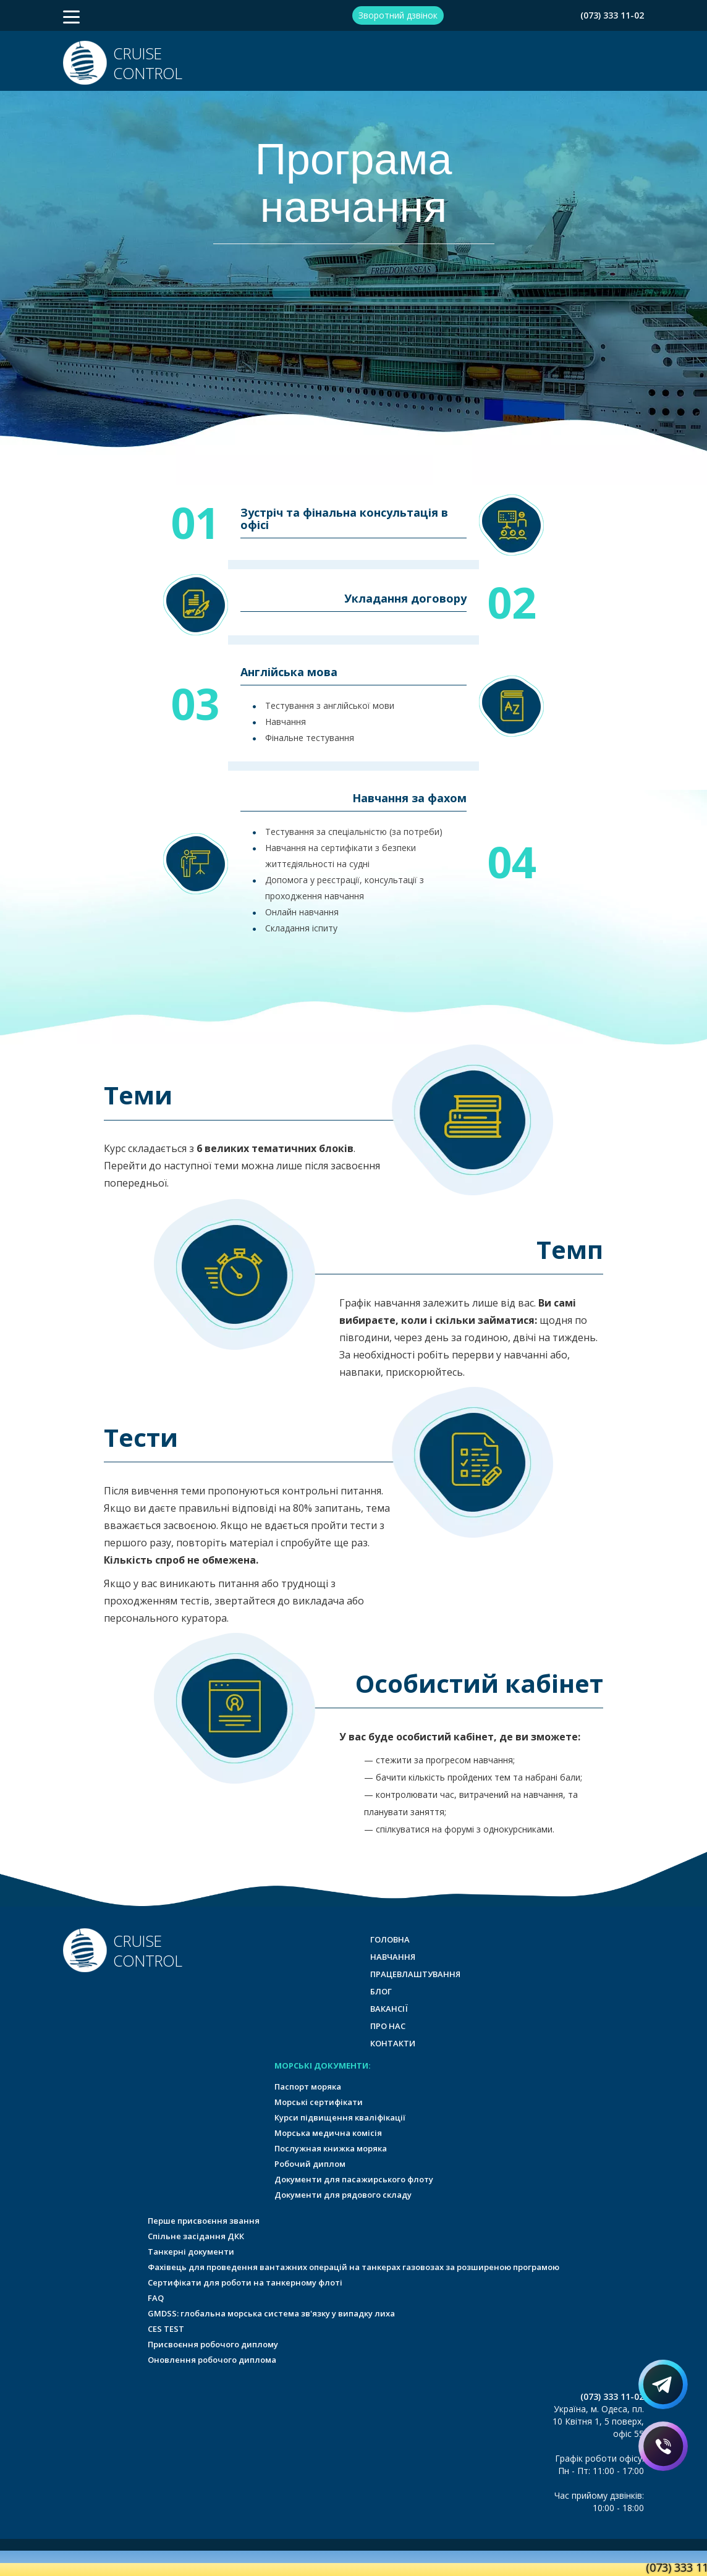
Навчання (392, 1956)
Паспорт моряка (307, 2086)
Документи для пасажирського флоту (353, 2179)
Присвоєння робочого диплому (213, 2344)
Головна (390, 1939)
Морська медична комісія (328, 2132)
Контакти (392, 2043)
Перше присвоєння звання (204, 2220)
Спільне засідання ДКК (196, 2236)
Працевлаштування (415, 1974)
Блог (381, 1991)
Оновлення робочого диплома (212, 2359)
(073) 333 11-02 (612, 15)
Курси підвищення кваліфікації (339, 2117)
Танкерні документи (191, 2251)
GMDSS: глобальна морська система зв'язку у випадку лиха (271, 2313)
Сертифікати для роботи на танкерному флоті (245, 2282)
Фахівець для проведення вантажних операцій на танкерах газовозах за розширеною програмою (353, 2267)
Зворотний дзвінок (398, 15)
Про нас (387, 2026)
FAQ (156, 2297)
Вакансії (389, 2008)
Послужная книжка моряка (330, 2148)
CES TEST (166, 2328)
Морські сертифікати (318, 2102)
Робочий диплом (309, 2163)
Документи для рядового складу (343, 2194)
